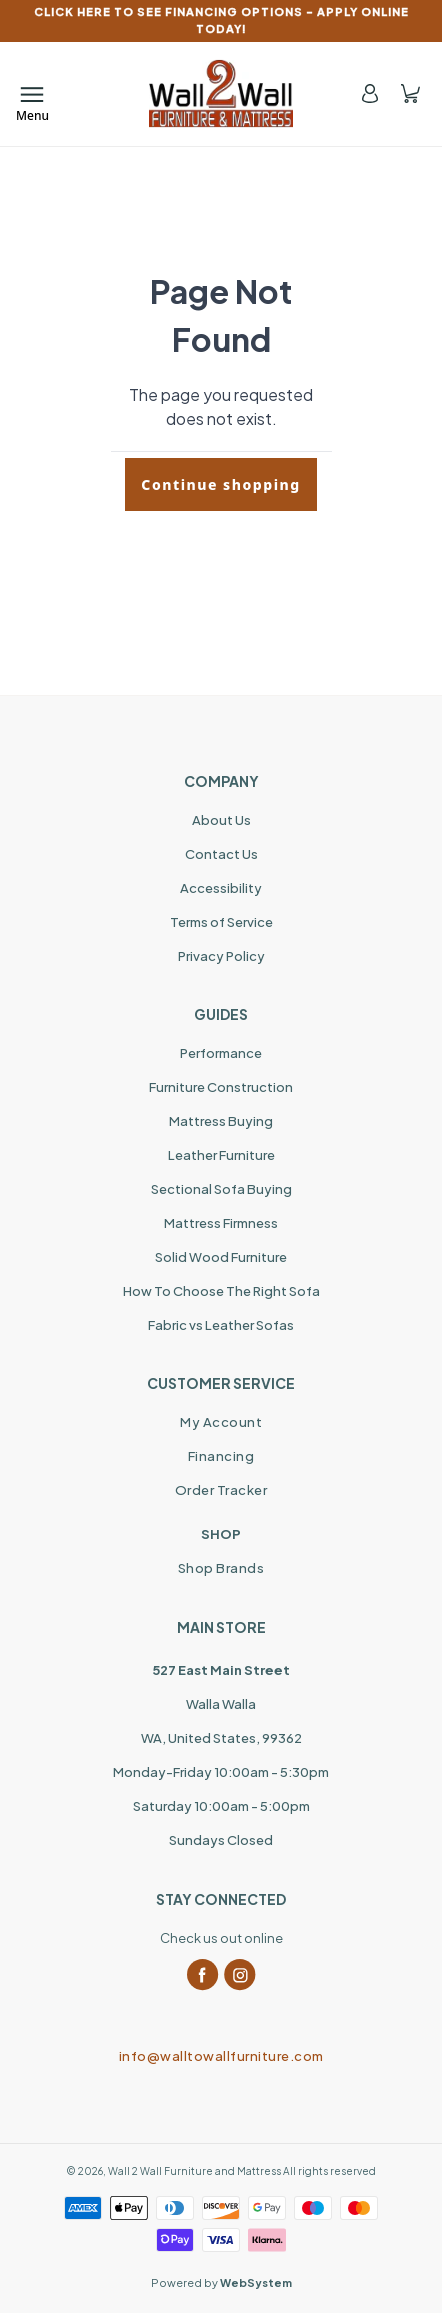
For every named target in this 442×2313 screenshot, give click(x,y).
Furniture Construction (221, 1087)
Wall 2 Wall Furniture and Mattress (194, 2171)
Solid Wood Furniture (221, 1257)
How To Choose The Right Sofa (221, 1291)
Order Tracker (221, 1490)
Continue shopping (220, 484)
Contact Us (221, 854)
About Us (221, 820)
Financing (221, 1456)
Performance (221, 1053)
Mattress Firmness (221, 1223)
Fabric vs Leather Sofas (221, 1325)
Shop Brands (221, 1568)
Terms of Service (221, 922)
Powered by (221, 2282)
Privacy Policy (221, 956)
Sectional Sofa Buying (221, 1189)
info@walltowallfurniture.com (221, 2056)
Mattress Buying (221, 1121)
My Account (221, 1422)
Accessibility (221, 888)
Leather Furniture (221, 1155)
